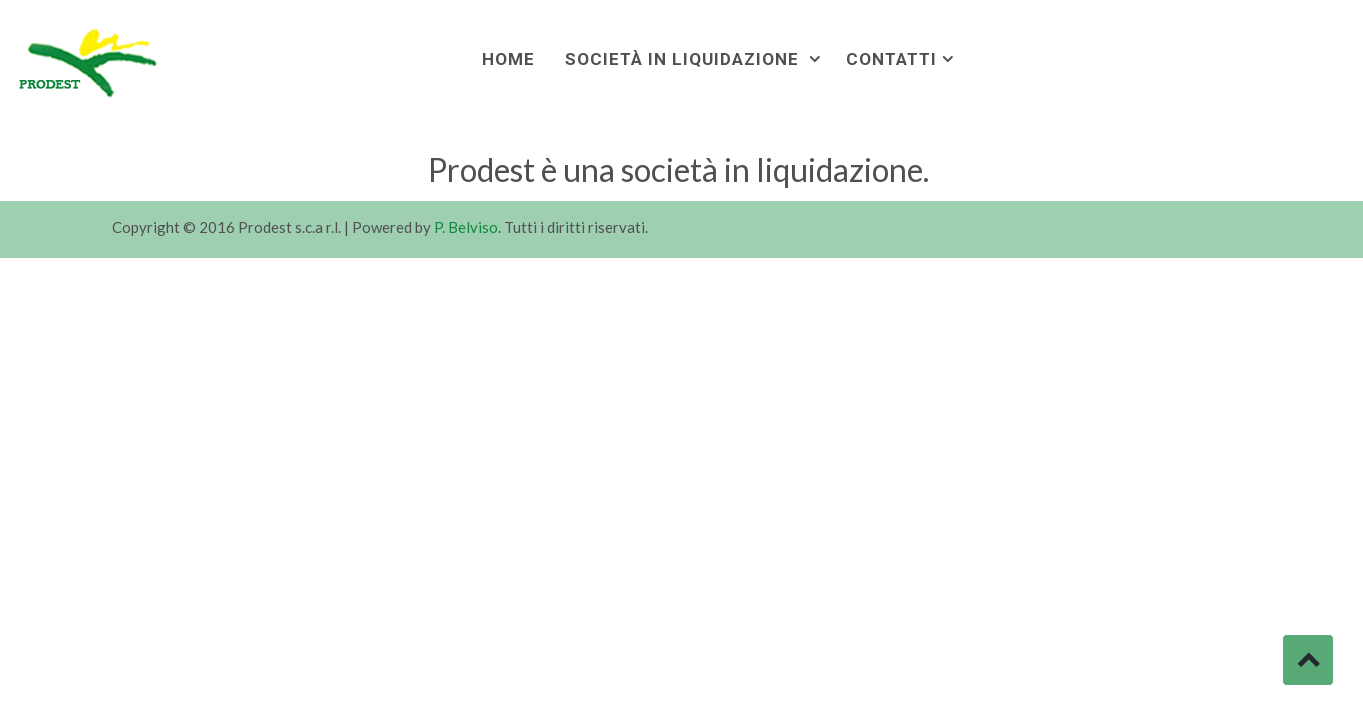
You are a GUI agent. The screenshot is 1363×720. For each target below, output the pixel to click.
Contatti (891, 59)
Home (508, 59)
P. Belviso (466, 227)
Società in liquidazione (684, 59)
